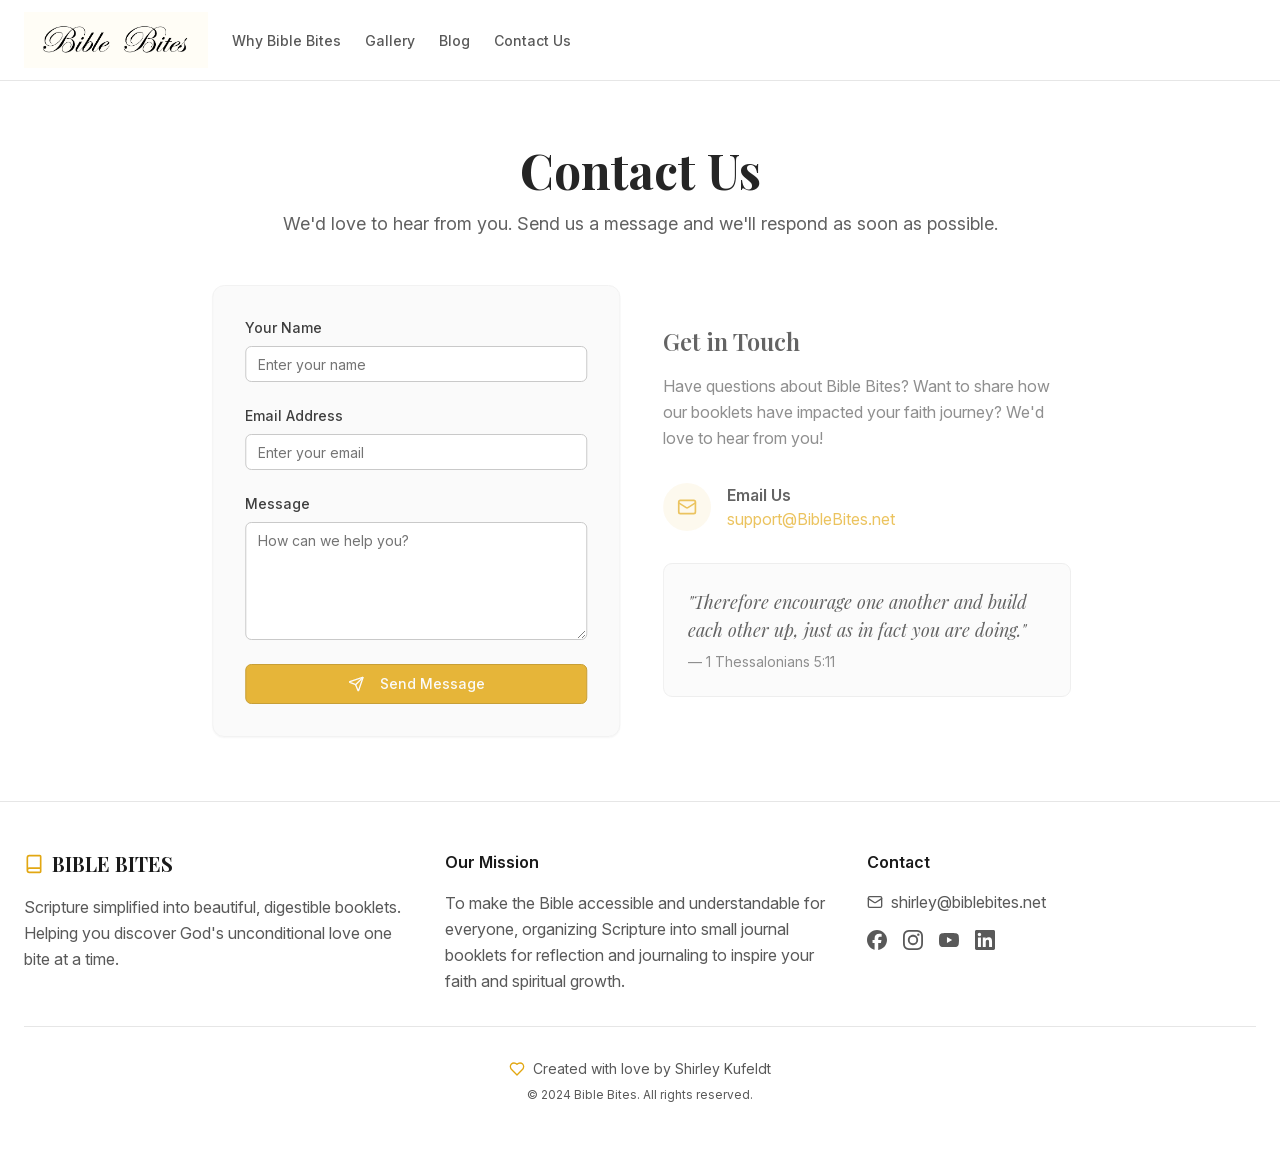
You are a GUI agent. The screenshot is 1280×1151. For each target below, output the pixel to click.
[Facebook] (877, 940)
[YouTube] (949, 940)
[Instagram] (913, 940)
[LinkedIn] (985, 940)
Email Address (291, 415)
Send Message (412, 683)
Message (274, 503)
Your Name (280, 327)
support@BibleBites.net (815, 519)
